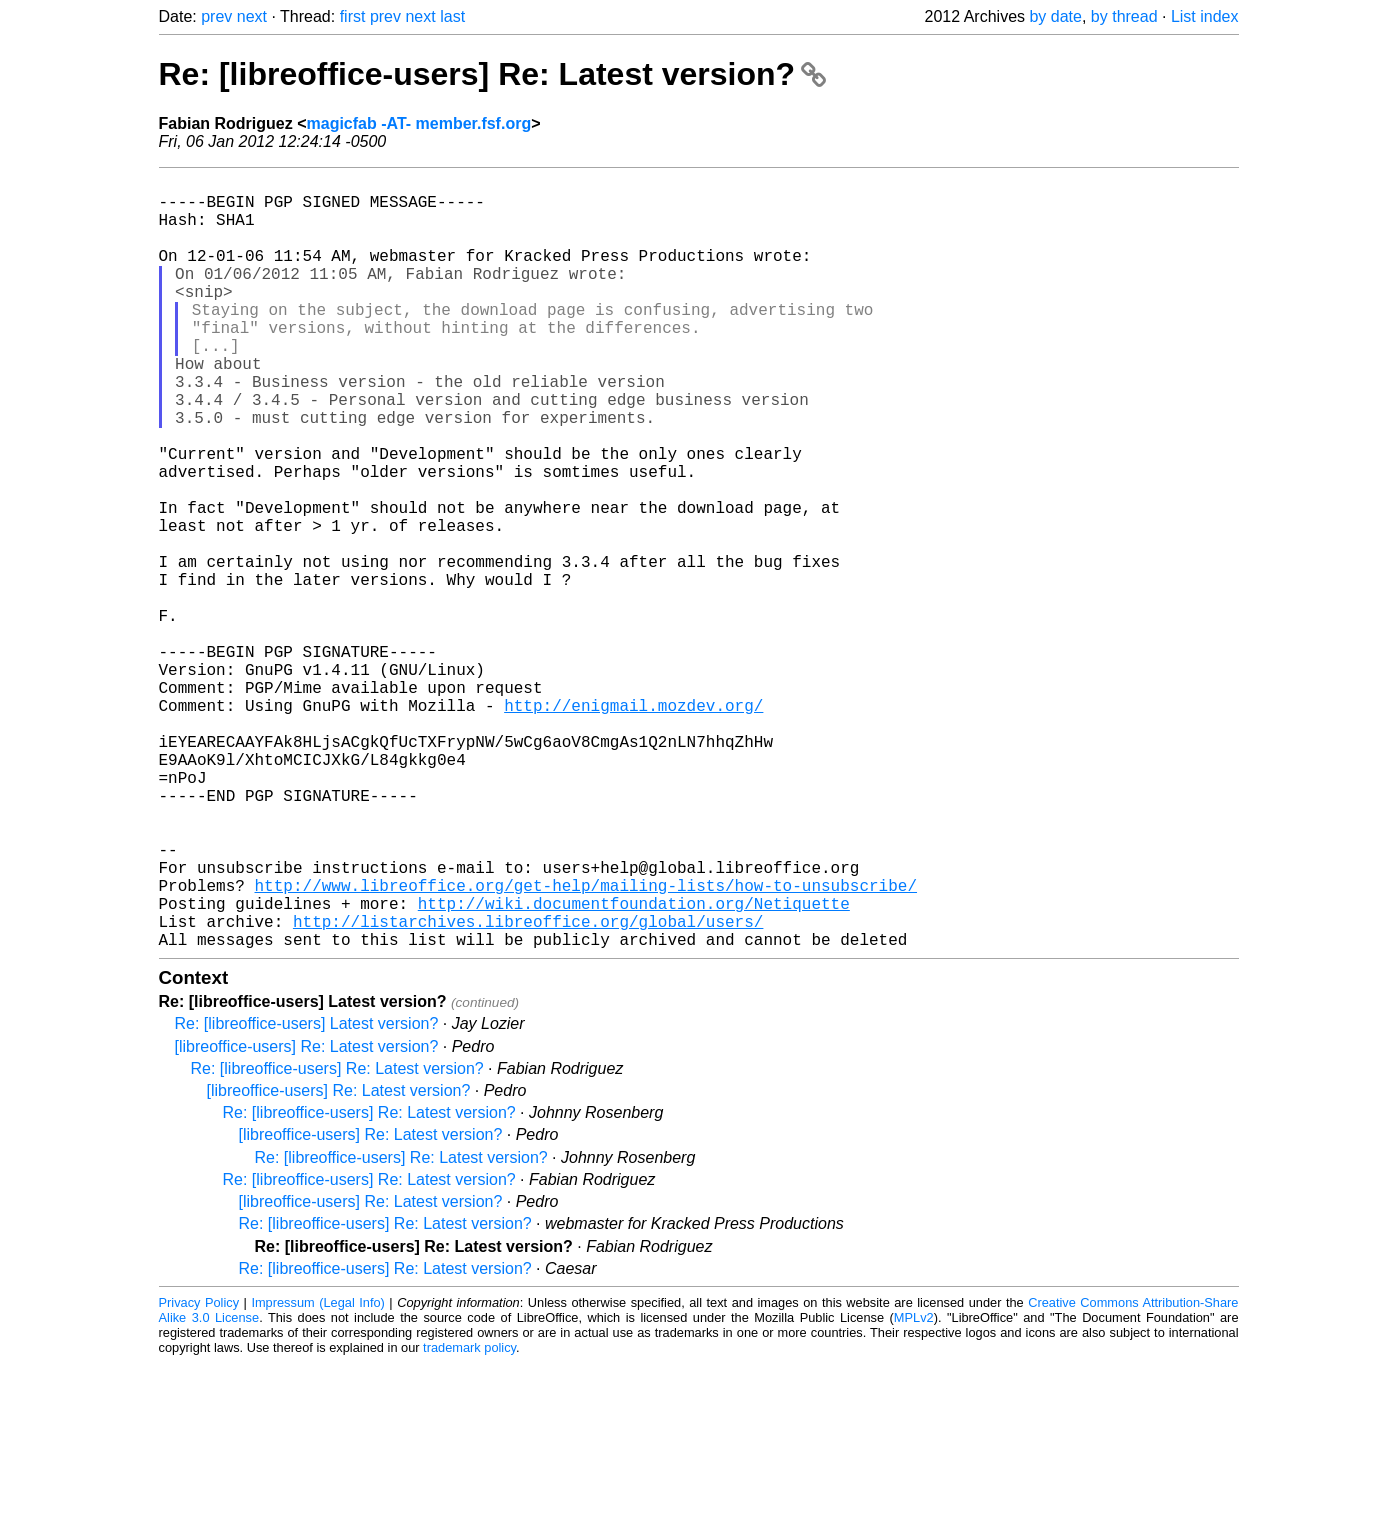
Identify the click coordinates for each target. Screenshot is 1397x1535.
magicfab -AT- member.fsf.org (419, 123)
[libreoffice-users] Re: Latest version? (307, 1218)
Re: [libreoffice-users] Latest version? (307, 1195)
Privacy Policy (199, 1474)
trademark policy (469, 1519)
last (452, 16)
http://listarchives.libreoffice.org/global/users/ (528, 1089)
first (353, 16)
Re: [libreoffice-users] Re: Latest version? (492, 74)
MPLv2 (914, 1489)
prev (216, 16)
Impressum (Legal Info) (317, 1474)
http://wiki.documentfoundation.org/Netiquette (634, 1067)
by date (1055, 16)
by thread (1124, 16)
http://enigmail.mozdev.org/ (633, 825)
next (252, 16)
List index (1205, 16)
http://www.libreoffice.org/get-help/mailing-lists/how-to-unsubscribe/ (586, 1045)
